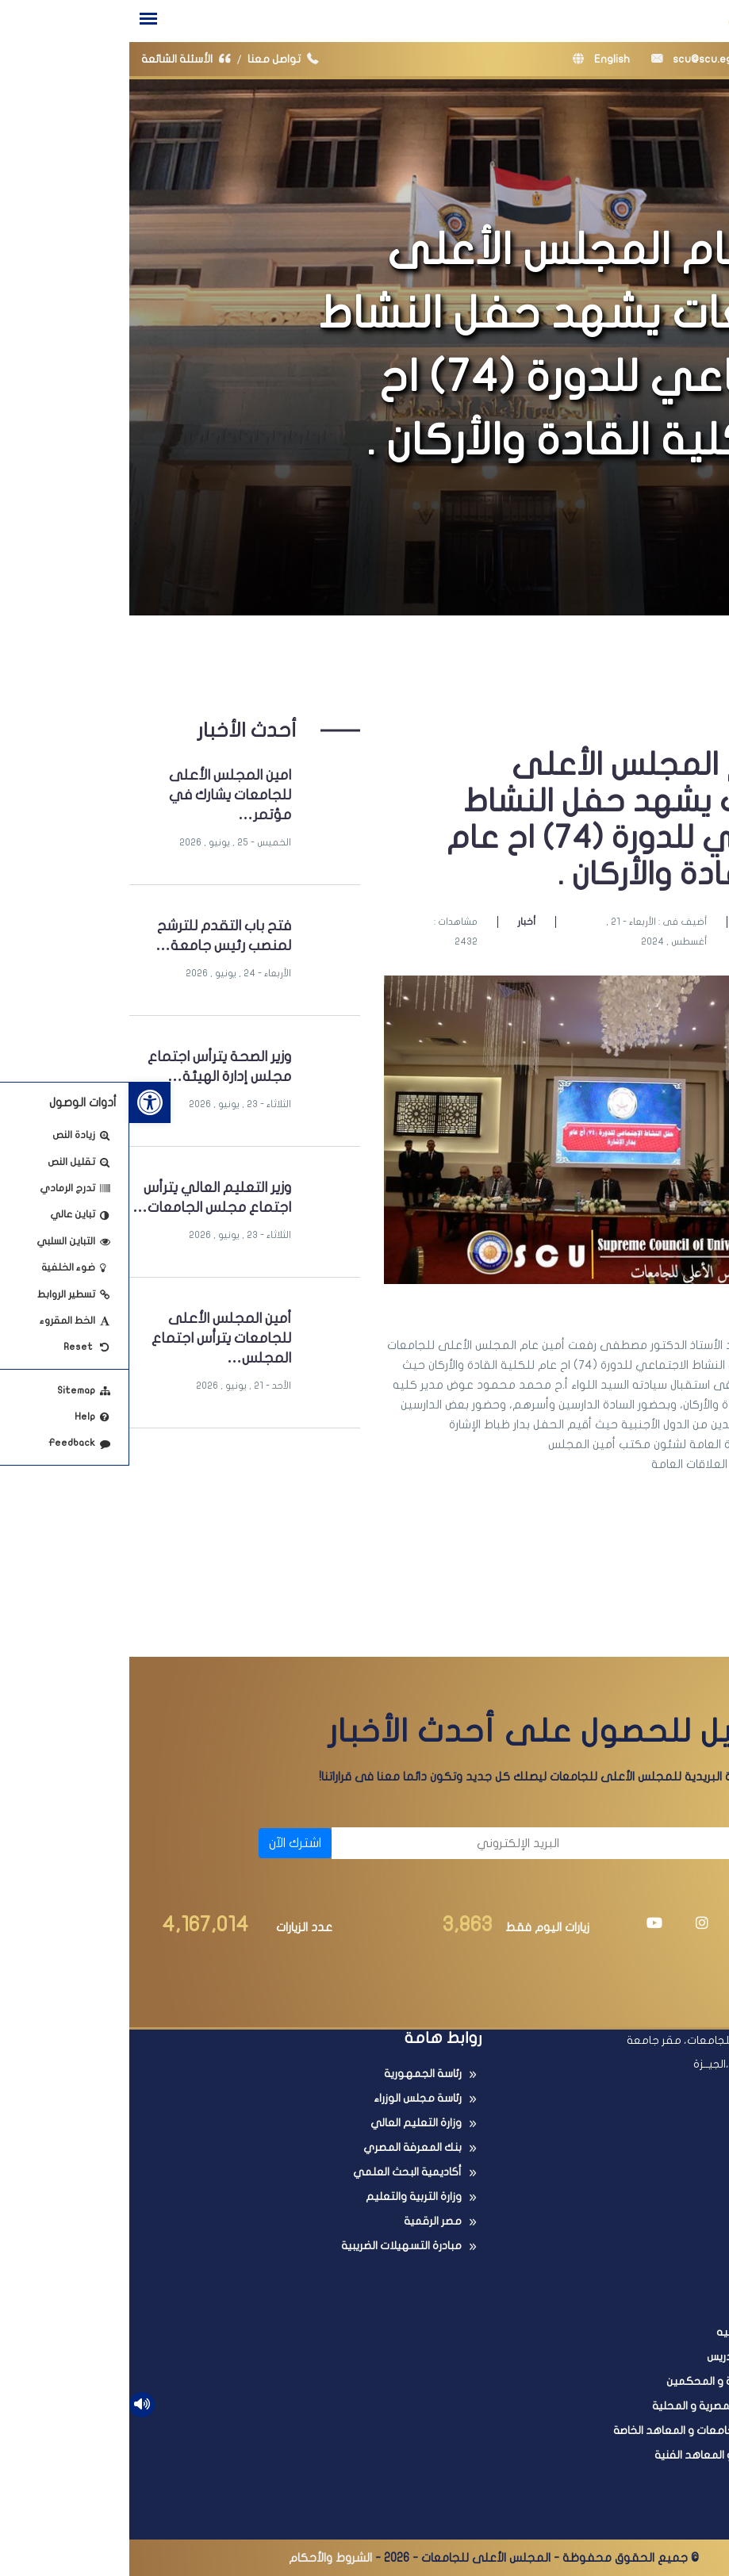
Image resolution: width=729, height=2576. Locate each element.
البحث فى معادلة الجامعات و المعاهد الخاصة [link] (590, 2430)
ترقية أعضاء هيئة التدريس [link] (636, 2357)
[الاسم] (567, 1843)
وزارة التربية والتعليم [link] (284, 2196)
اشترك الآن (166, 1843)
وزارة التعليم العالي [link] (286, 2123)
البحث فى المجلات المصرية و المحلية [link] (609, 2406)
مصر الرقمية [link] (303, 2221)
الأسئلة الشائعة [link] (60, 59)
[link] (20, 1102)
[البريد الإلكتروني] (324, 1843)
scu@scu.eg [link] (562, 59)
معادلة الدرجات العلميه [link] (641, 2332)
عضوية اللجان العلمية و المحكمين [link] (616, 2381)
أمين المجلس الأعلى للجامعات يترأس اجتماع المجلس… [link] (92, 1338)
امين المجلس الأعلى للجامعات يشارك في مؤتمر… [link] (101, 795)
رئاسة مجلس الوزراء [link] (288, 2098)
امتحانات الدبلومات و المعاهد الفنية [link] (610, 2455)
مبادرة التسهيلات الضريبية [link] (272, 2246)
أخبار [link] (397, 921)
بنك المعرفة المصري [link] (283, 2147)
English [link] (472, 59)
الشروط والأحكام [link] (201, 2557)
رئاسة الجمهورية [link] (293, 2074)
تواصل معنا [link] (157, 59)
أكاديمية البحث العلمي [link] (278, 2172)
